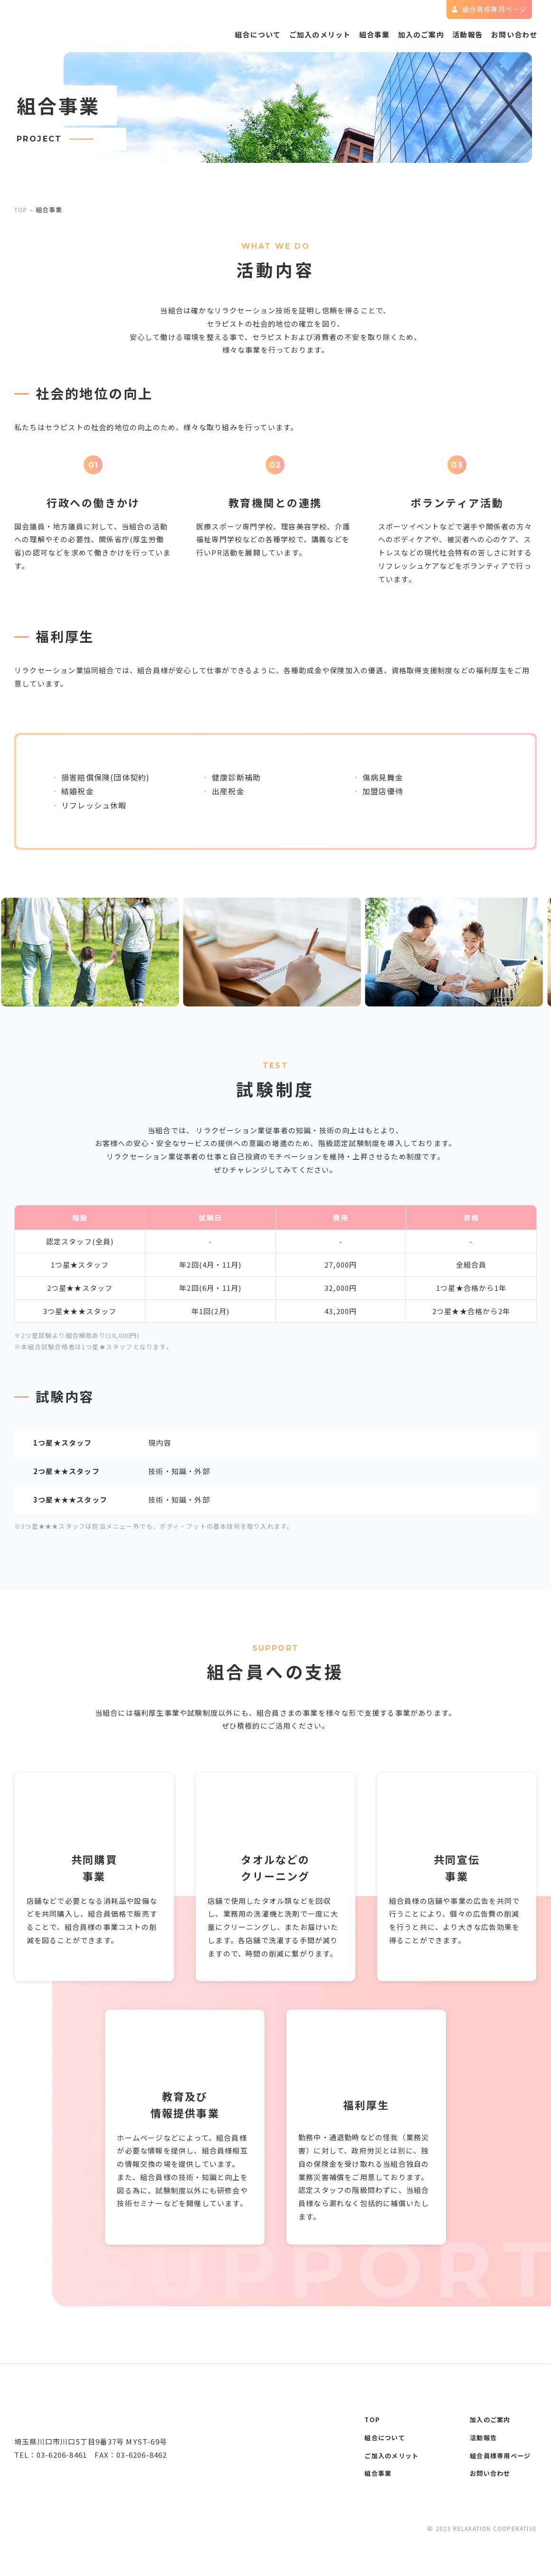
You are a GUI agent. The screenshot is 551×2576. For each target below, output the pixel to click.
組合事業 (353, 37)
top (21, 209)
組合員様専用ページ (502, 2458)
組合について (224, 37)
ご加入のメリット (292, 37)
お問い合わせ (511, 37)
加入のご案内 (406, 37)
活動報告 (458, 37)
